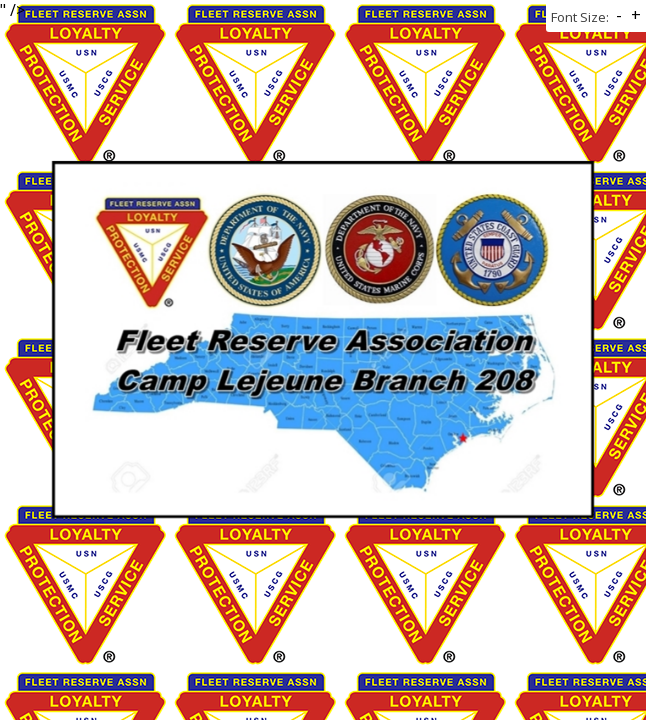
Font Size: (580, 17)
